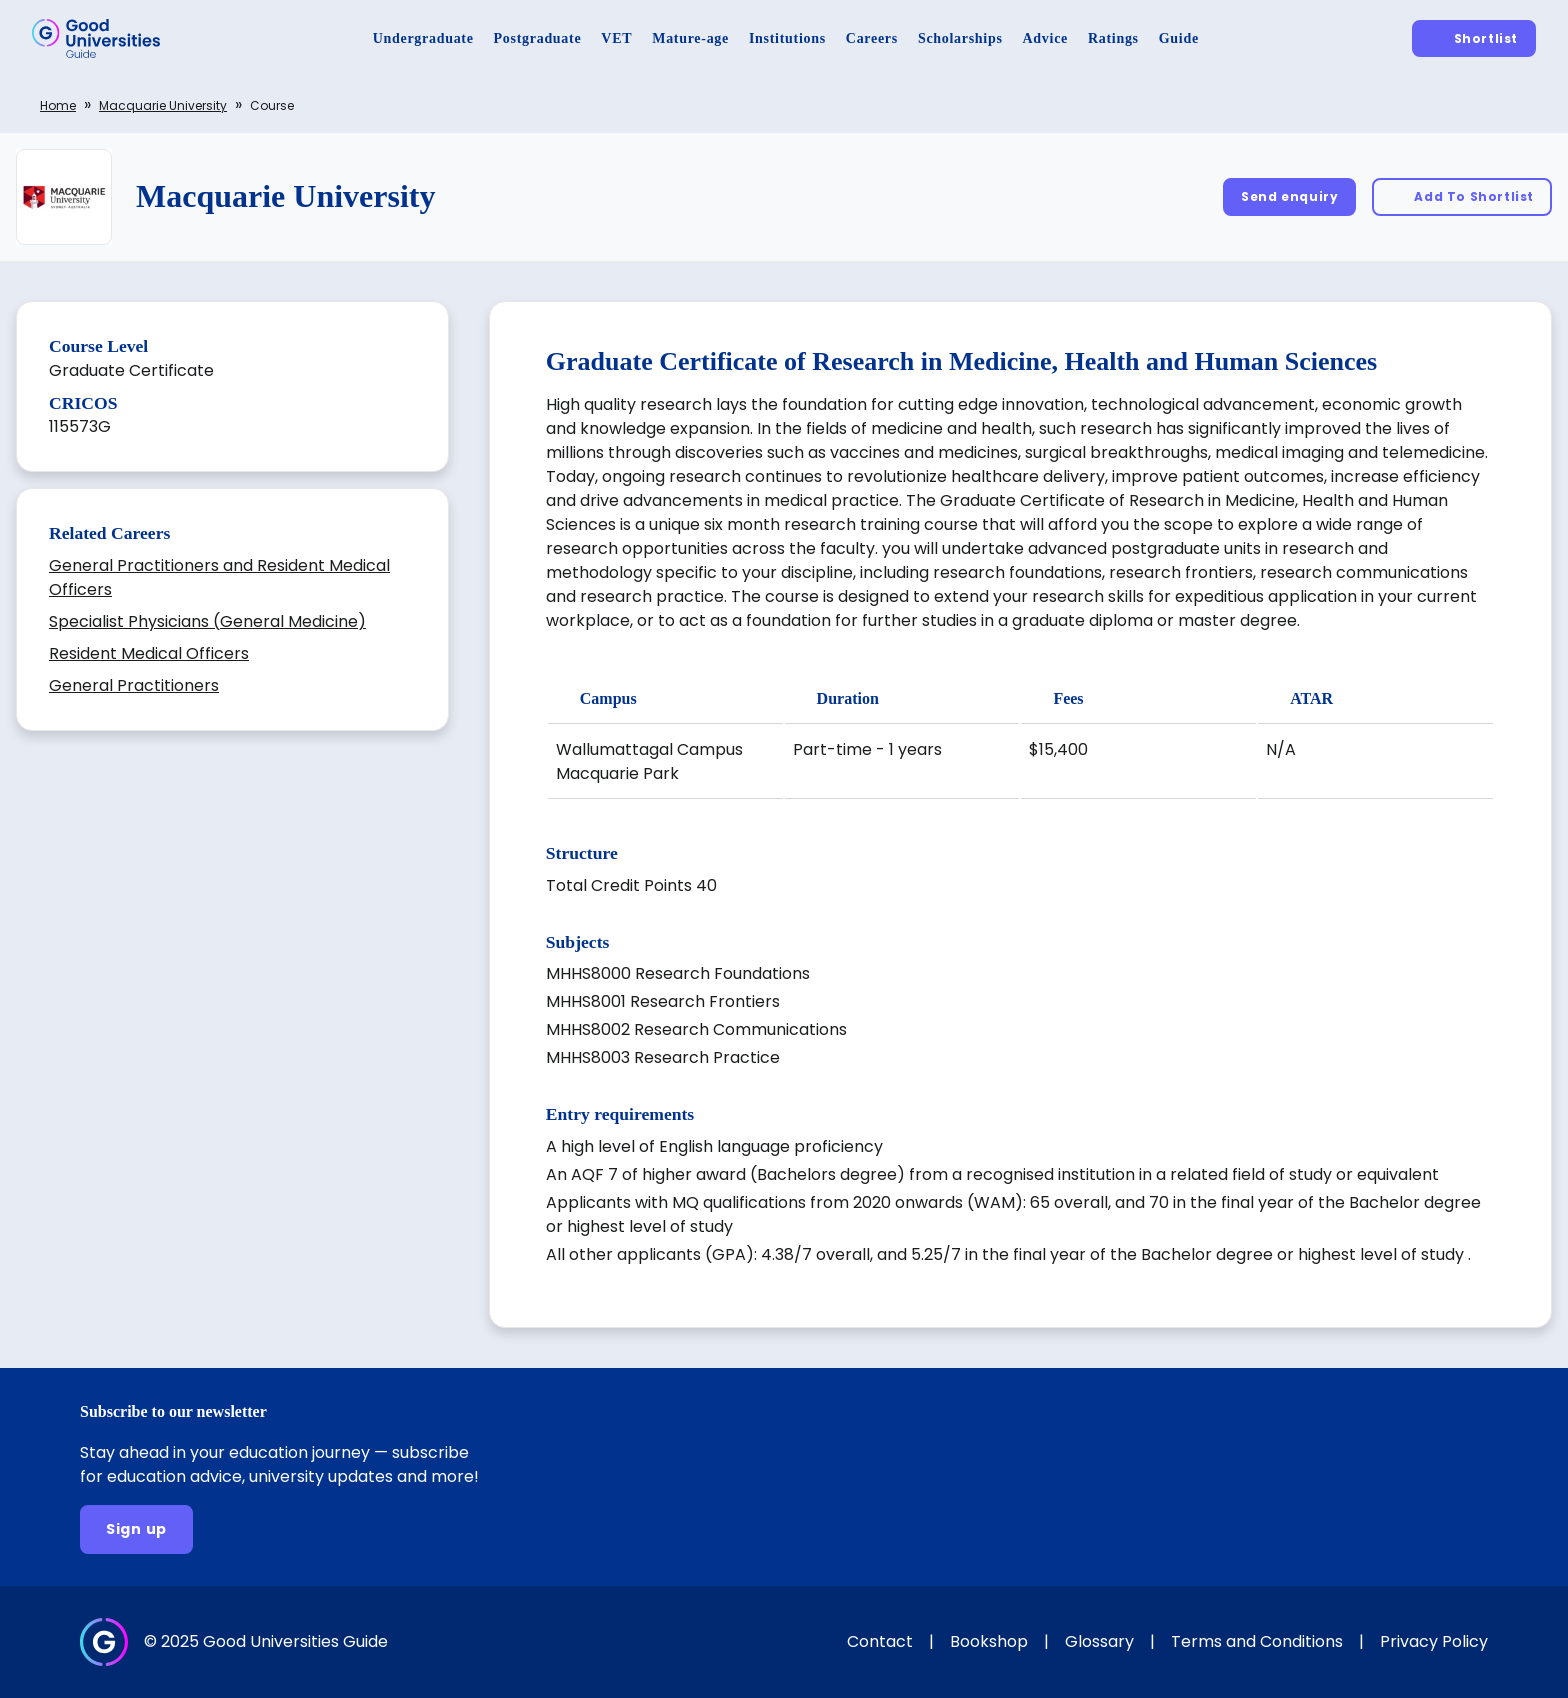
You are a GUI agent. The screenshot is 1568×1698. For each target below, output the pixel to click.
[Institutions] (787, 38)
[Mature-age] (690, 38)
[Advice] (1045, 38)
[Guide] (1179, 38)
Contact (880, 1641)
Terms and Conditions (1257, 1641)
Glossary (1099, 1641)
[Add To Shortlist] (1462, 196)
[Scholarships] (960, 38)
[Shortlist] (1474, 38)
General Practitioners (134, 685)
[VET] (616, 38)
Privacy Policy (1434, 1641)
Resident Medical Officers (149, 653)
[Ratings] (1113, 38)
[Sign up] (136, 1529)
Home (58, 105)
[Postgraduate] (538, 38)
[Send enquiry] (1289, 196)
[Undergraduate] (423, 38)
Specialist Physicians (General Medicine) (207, 621)
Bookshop (989, 1641)
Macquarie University (163, 105)
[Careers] (872, 38)
